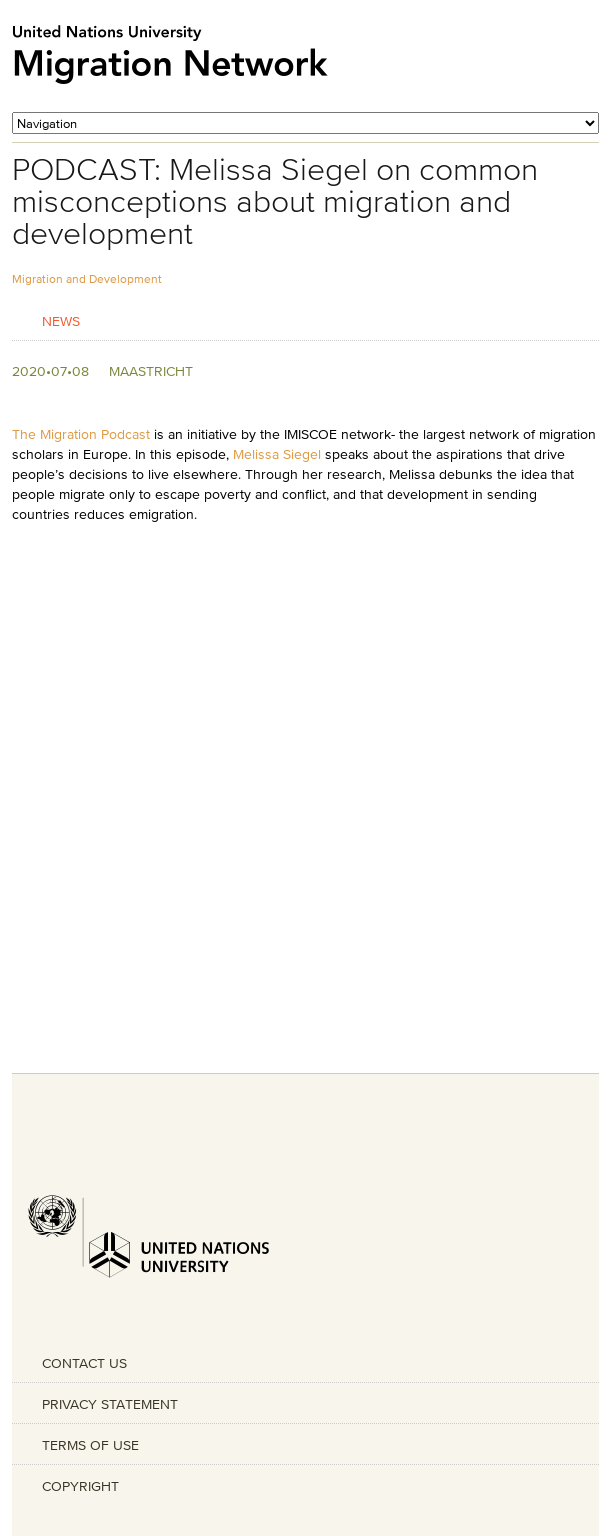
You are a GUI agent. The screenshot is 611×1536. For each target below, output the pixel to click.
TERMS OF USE (90, 1445)
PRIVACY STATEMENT (110, 1404)
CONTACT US (84, 1363)
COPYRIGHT (80, 1486)
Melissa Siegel (277, 454)
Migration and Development (87, 278)
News (61, 320)
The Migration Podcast (81, 434)
